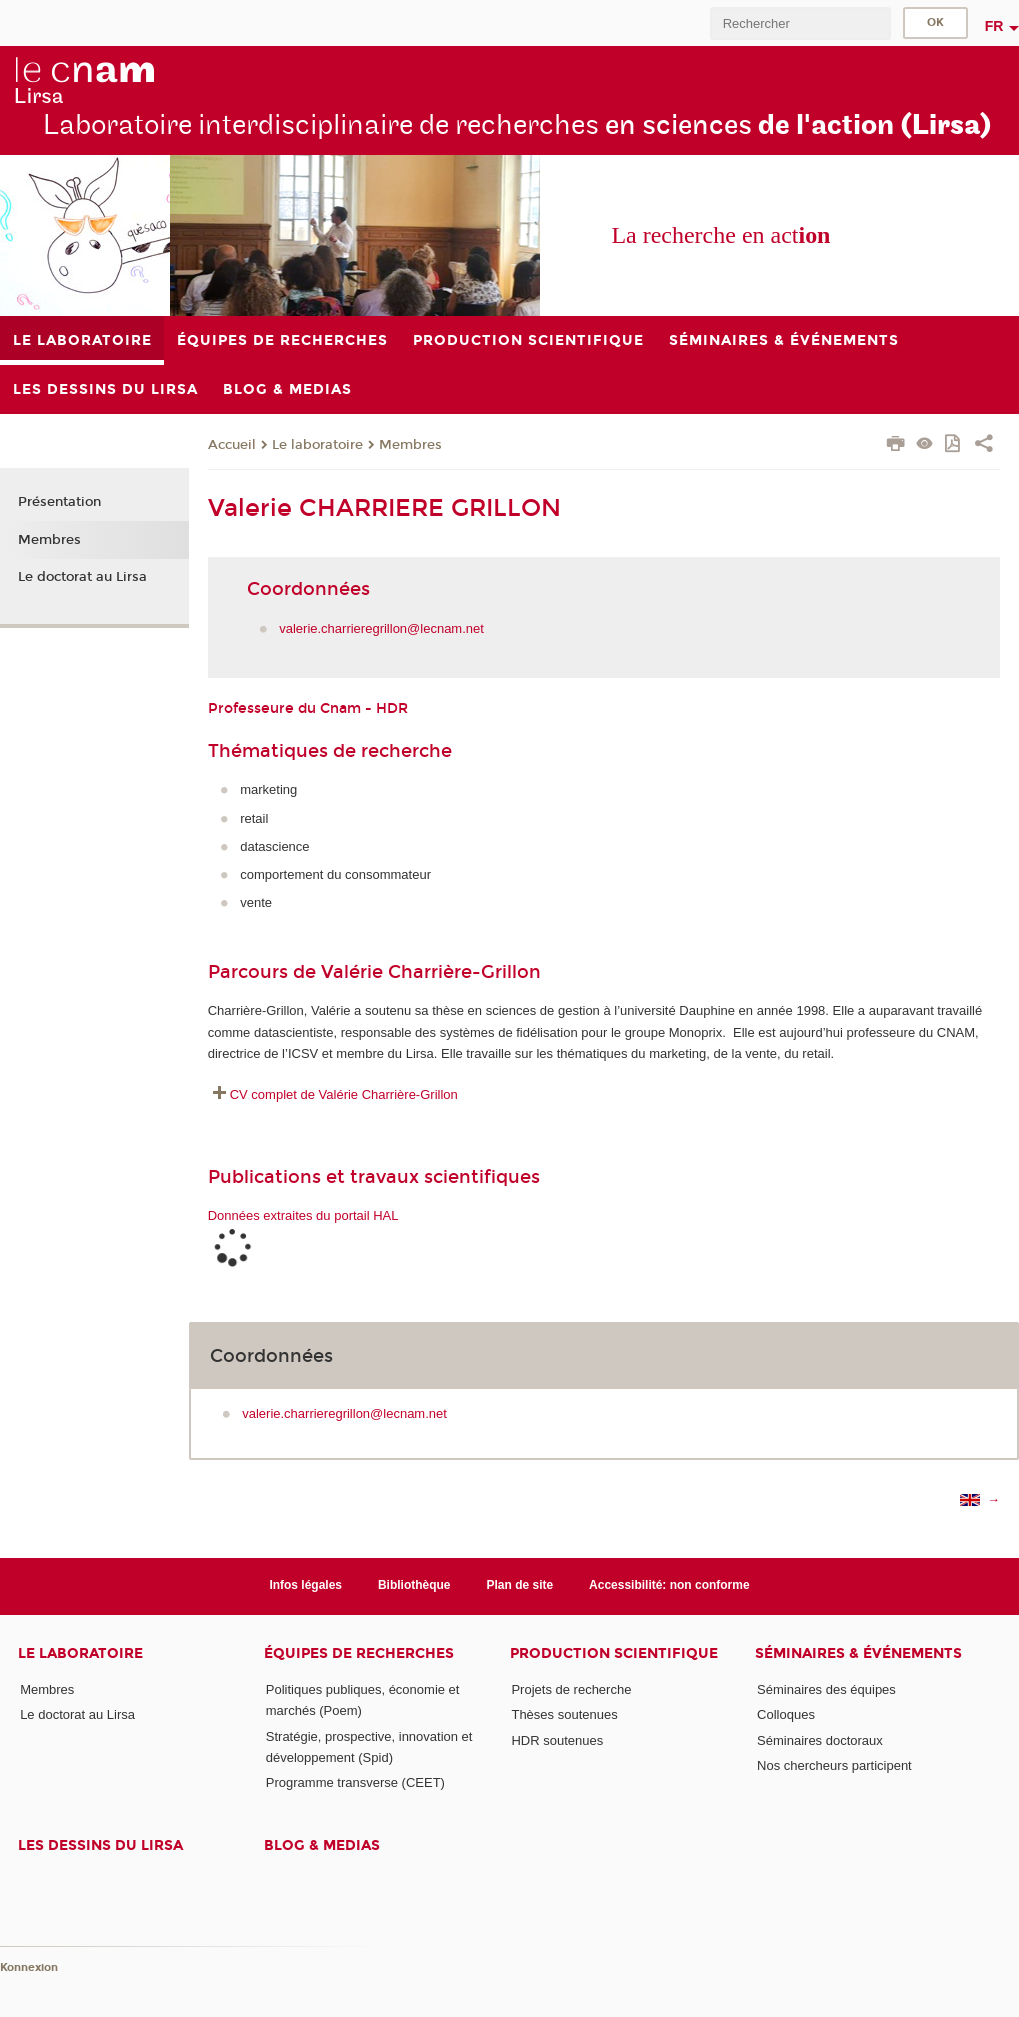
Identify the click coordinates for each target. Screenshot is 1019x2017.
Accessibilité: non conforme (669, 1585)
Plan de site (520, 1585)
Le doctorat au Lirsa (82, 577)
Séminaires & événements (858, 1653)
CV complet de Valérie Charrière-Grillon (344, 1094)
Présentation (59, 502)
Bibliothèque (414, 1585)
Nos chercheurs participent (834, 1765)
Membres (410, 445)
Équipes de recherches (359, 1653)
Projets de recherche (571, 1689)
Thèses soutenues (564, 1714)
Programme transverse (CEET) (355, 1782)
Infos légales (305, 1585)
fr (994, 26)
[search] (800, 23)
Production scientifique (614, 1653)
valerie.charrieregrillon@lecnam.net (381, 628)
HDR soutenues (557, 1740)
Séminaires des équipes (826, 1689)
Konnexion (29, 1967)
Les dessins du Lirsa (100, 1845)
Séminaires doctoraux (820, 1740)
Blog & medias (322, 1845)
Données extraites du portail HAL (303, 1215)
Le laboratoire (317, 445)
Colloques (786, 1714)
